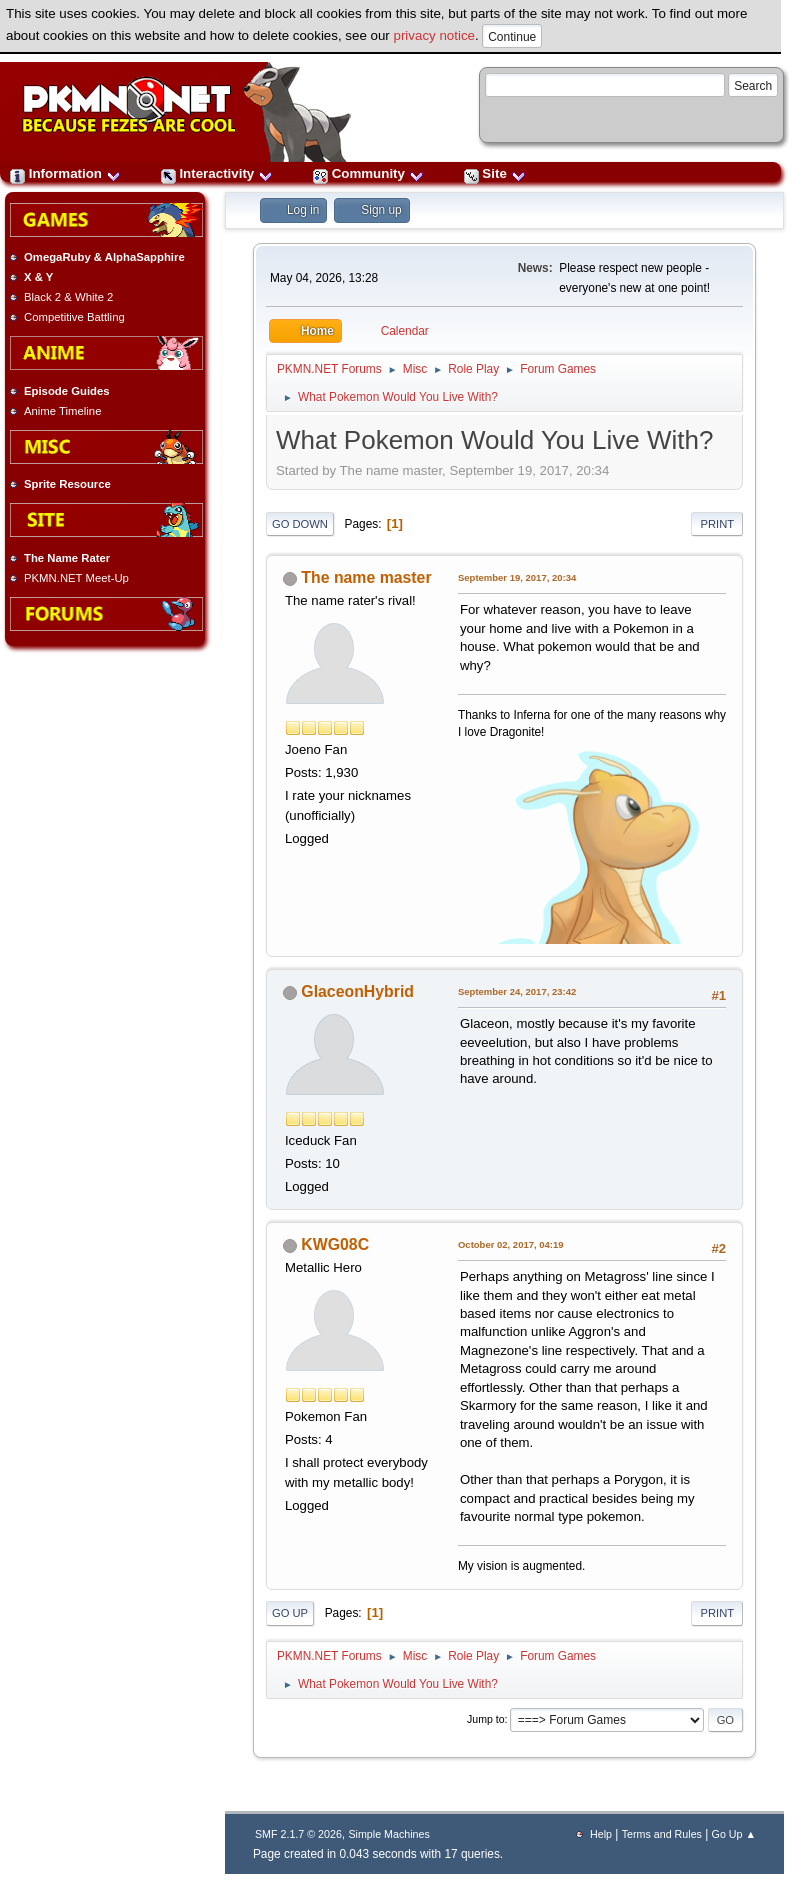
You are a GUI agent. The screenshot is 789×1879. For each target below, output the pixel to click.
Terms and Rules (662, 1834)
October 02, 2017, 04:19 (511, 1244)
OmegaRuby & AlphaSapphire (104, 257)
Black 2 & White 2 (68, 297)
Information (65, 173)
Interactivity (217, 173)
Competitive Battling (74, 317)
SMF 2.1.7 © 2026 (298, 1834)
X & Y (38, 277)
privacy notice (435, 35)
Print (717, 524)
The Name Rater (67, 558)
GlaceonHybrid (357, 991)
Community (368, 173)
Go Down (300, 524)
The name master (366, 577)
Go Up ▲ (734, 1834)
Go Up (290, 1613)
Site (495, 173)
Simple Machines (388, 1834)
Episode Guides (67, 391)
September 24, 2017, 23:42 (517, 991)
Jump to (486, 1719)
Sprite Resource (67, 484)
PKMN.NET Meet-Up (76, 578)
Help (601, 1834)
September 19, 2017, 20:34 (517, 577)
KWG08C (335, 1244)
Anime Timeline (62, 411)
